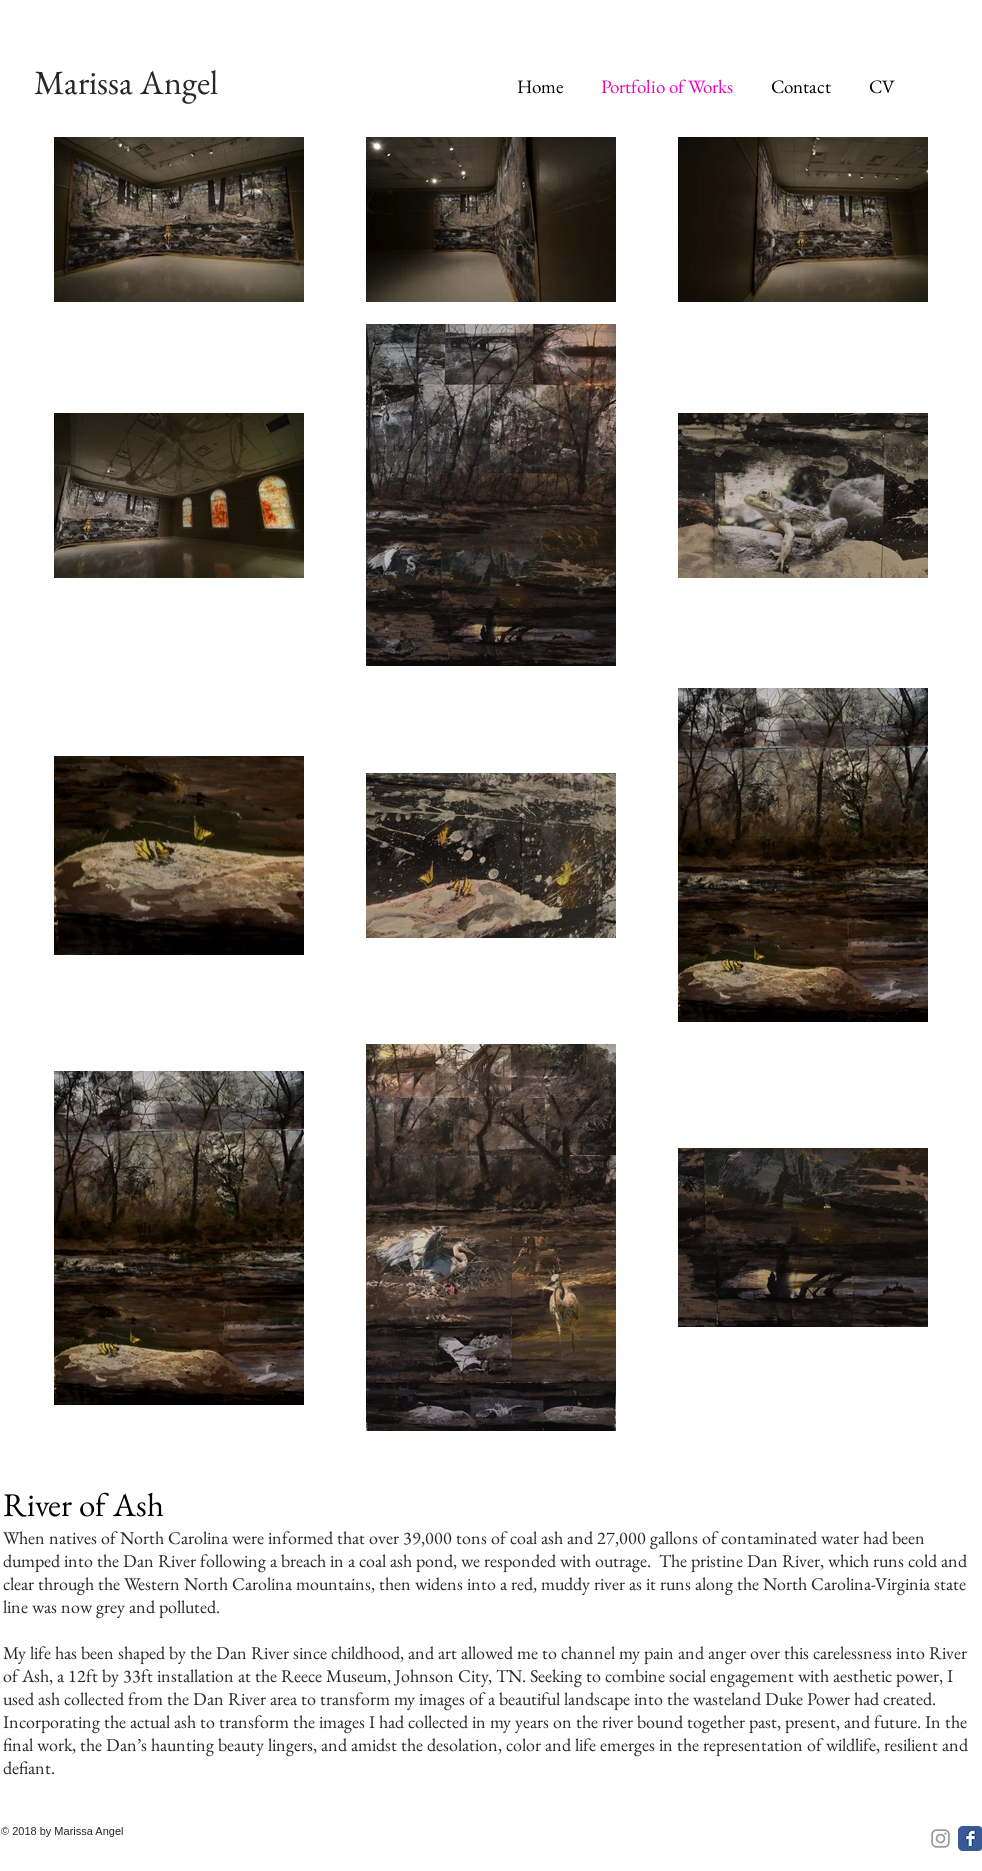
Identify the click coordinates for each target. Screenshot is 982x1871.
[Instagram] (940, 1838)
